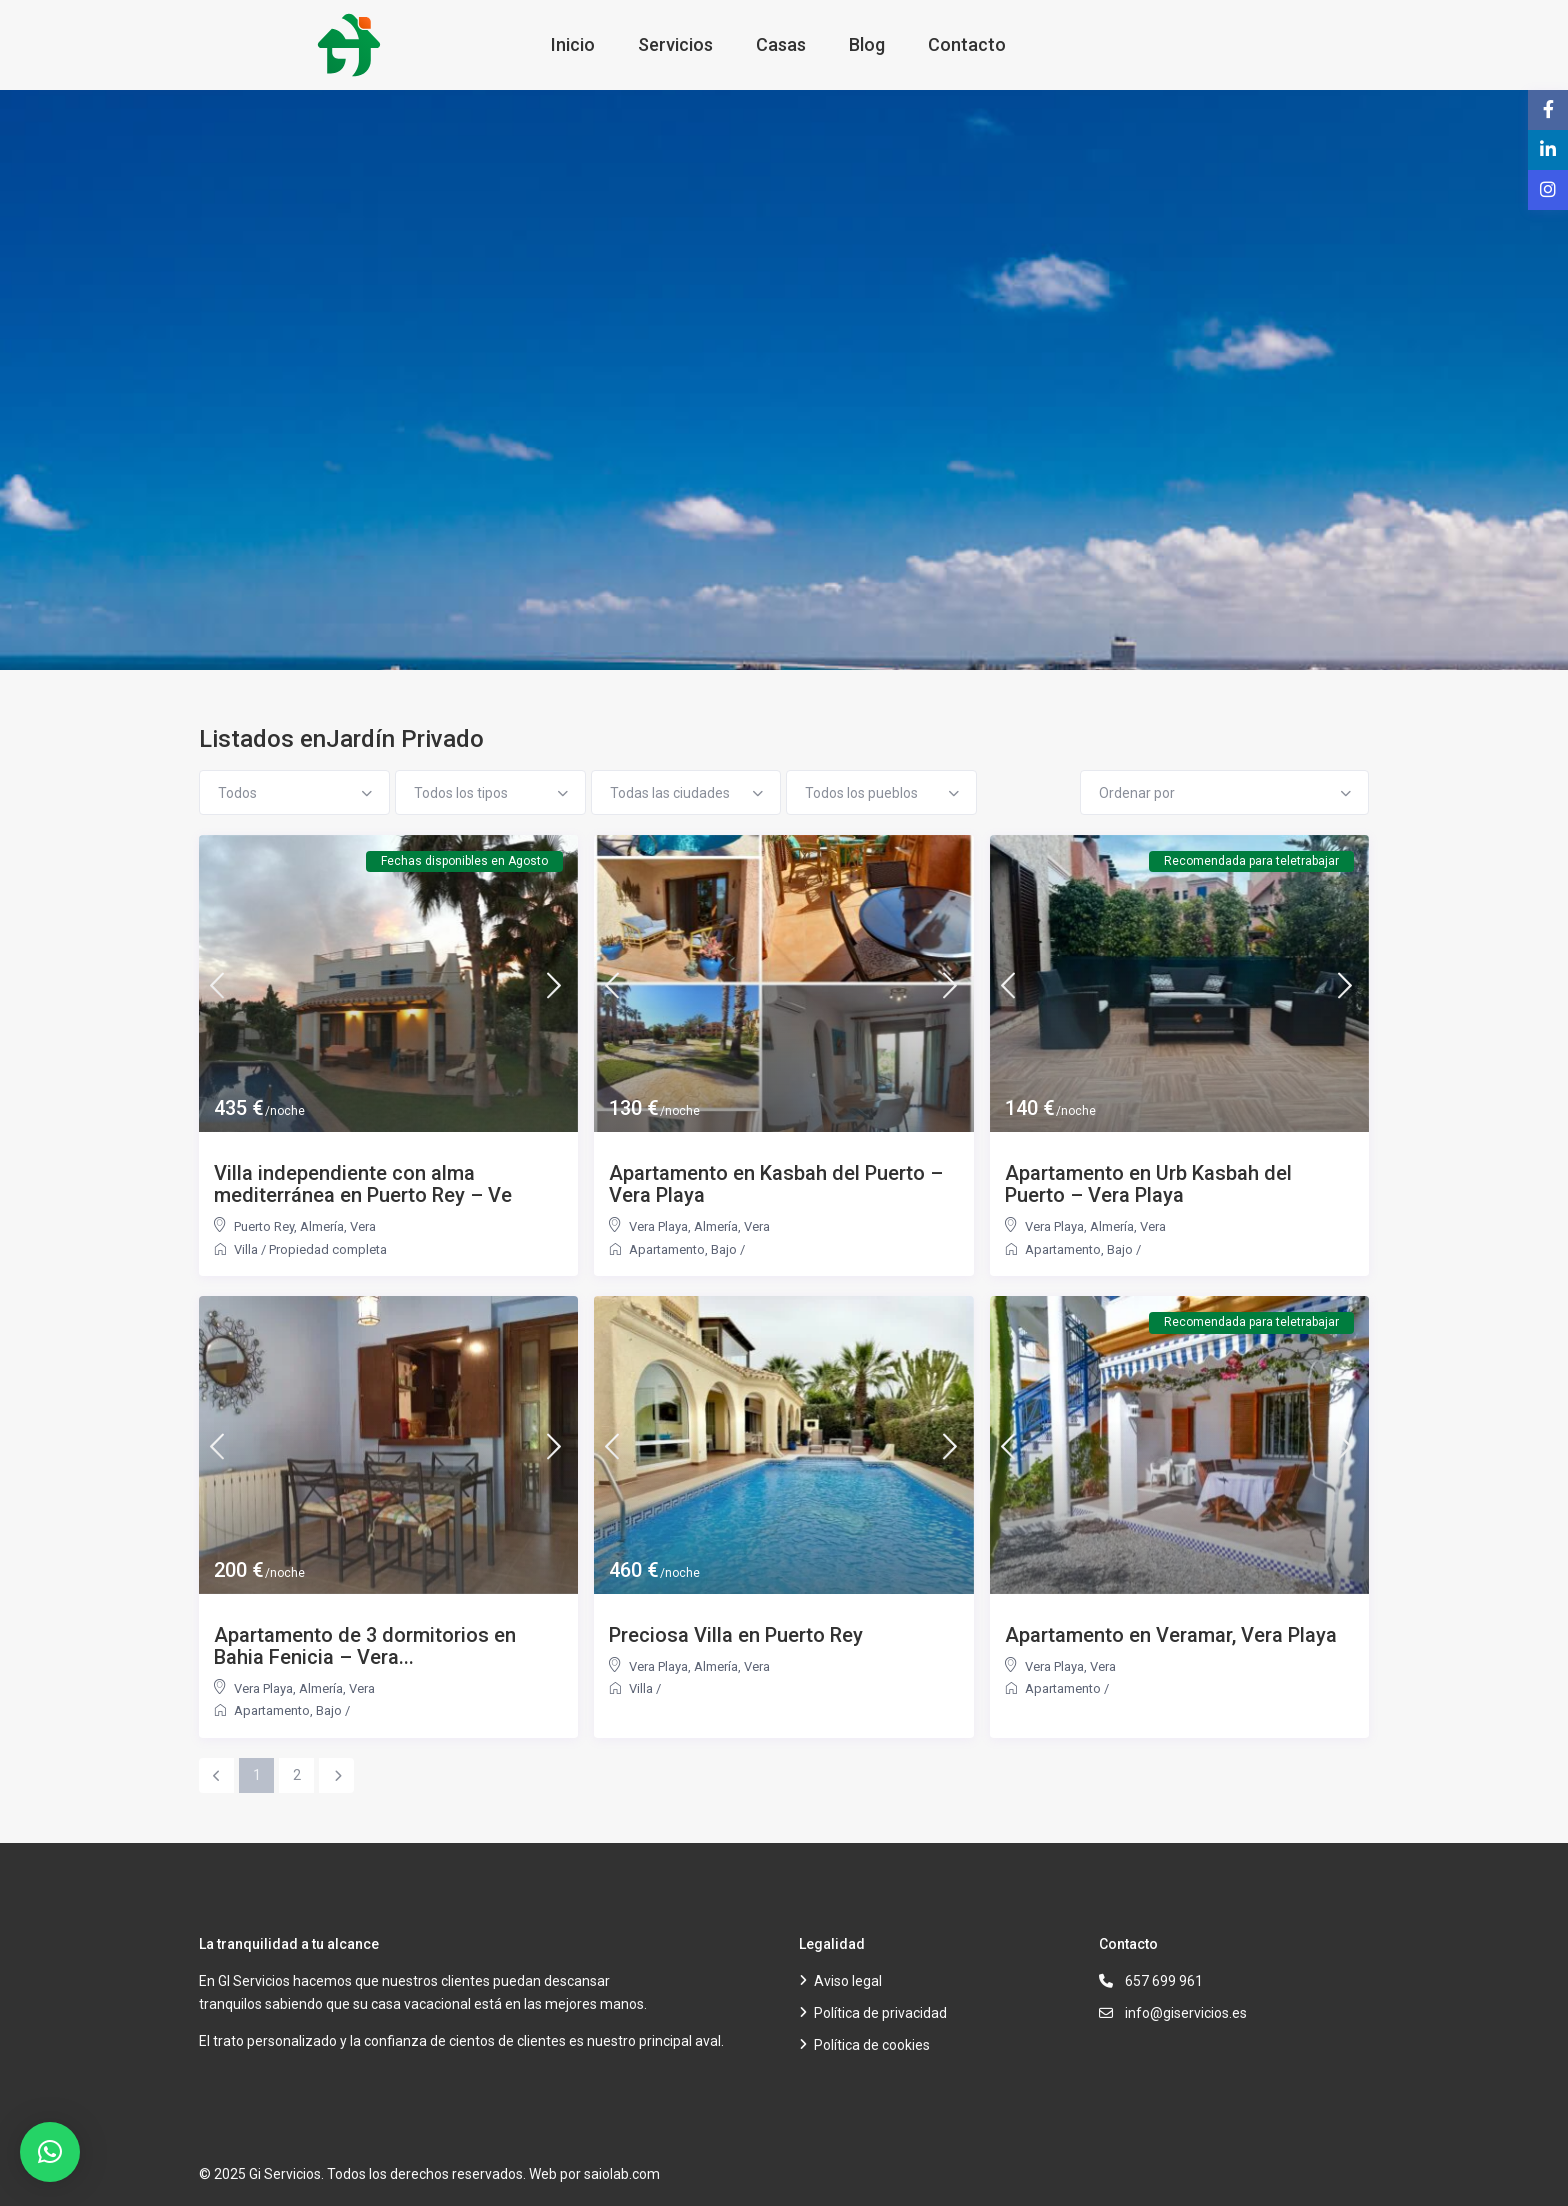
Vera (363, 1226)
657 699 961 (1164, 1981)
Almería (322, 1226)
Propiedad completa (328, 1249)
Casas (781, 44)
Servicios (675, 44)
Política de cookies (872, 2045)
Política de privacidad (880, 2013)
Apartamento (667, 1249)
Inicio (573, 44)
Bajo (724, 1249)
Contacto (967, 44)
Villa (246, 1249)
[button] (50, 2152)
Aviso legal (848, 1981)
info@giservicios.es (1186, 2013)
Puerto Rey (264, 1226)
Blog (867, 44)
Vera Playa (658, 1226)
